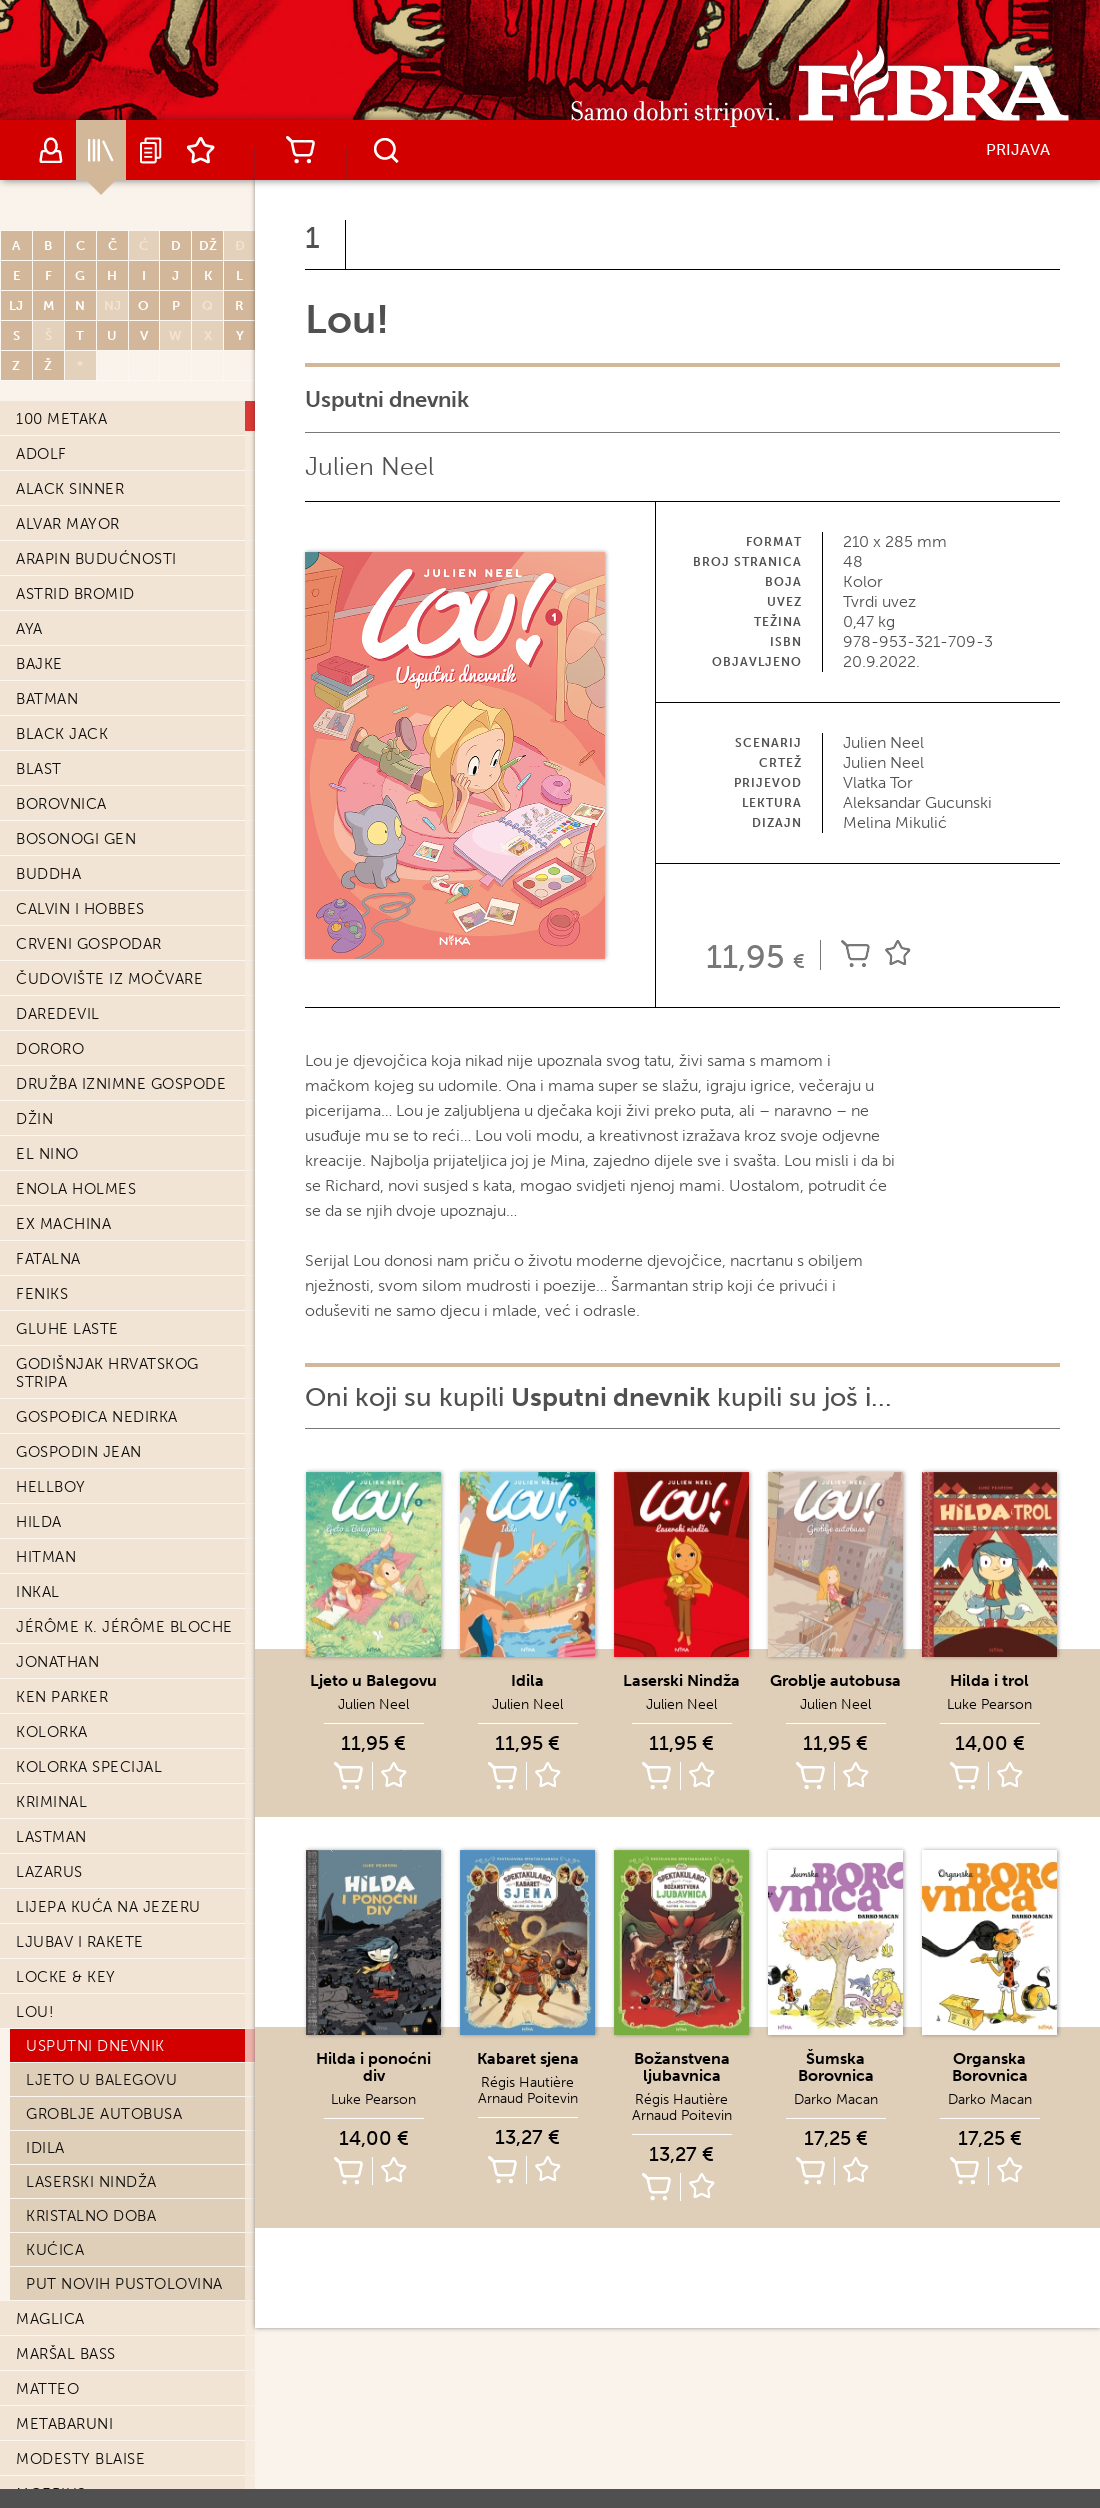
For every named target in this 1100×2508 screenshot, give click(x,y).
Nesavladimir (71, 2109)
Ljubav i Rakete (80, 1452)
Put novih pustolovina (124, 1794)
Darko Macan (836, 2099)
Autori (51, 150)
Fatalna (48, 769)
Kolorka (52, 1242)
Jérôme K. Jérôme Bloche (124, 1137)
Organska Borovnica (990, 2067)
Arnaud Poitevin (528, 2098)
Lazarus (49, 1382)
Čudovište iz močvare (109, 489)
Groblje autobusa (104, 1624)
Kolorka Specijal (89, 1277)
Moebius (51, 2004)
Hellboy (51, 997)
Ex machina (63, 734)
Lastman (51, 1347)
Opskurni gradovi (91, 2407)
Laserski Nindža (91, 1692)
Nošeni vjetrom (83, 2249)
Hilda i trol (989, 1680)
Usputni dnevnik (95, 1556)
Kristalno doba (91, 1726)
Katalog (101, 150)
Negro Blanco (77, 2039)
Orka (36, 2442)
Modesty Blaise (80, 1969)
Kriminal (51, 1312)
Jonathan (57, 1172)
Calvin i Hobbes (80, 419)
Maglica (50, 1829)
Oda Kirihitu (67, 2372)
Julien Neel (369, 466)
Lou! (35, 1522)
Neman (44, 2074)
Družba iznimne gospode (121, 594)
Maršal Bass (66, 1864)
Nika (33, 2214)
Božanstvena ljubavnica (682, 2067)
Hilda (39, 1032)
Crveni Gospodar (89, 454)
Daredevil (58, 524)
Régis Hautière (527, 2082)
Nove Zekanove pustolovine (80, 2293)
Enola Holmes (76, 699)
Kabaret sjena (528, 2058)
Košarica (300, 150)
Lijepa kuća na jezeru (108, 1417)
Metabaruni (64, 1934)
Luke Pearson (989, 1704)
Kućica (55, 1760)
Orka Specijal (74, 2477)
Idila (45, 1658)
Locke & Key (66, 1487)
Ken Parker (62, 1207)
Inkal (38, 1102)
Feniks (42, 804)
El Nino (47, 664)
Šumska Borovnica (836, 2067)
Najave (151, 150)
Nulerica (54, 2337)
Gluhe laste (67, 839)
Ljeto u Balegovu (101, 1590)
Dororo (50, 559)
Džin (34, 629)
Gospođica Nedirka (97, 927)
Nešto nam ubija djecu (114, 2144)
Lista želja (201, 150)
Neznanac (58, 2179)
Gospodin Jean (79, 962)
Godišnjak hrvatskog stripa (107, 883)
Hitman (46, 1067)
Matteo (47, 1899)
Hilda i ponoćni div (373, 2067)
